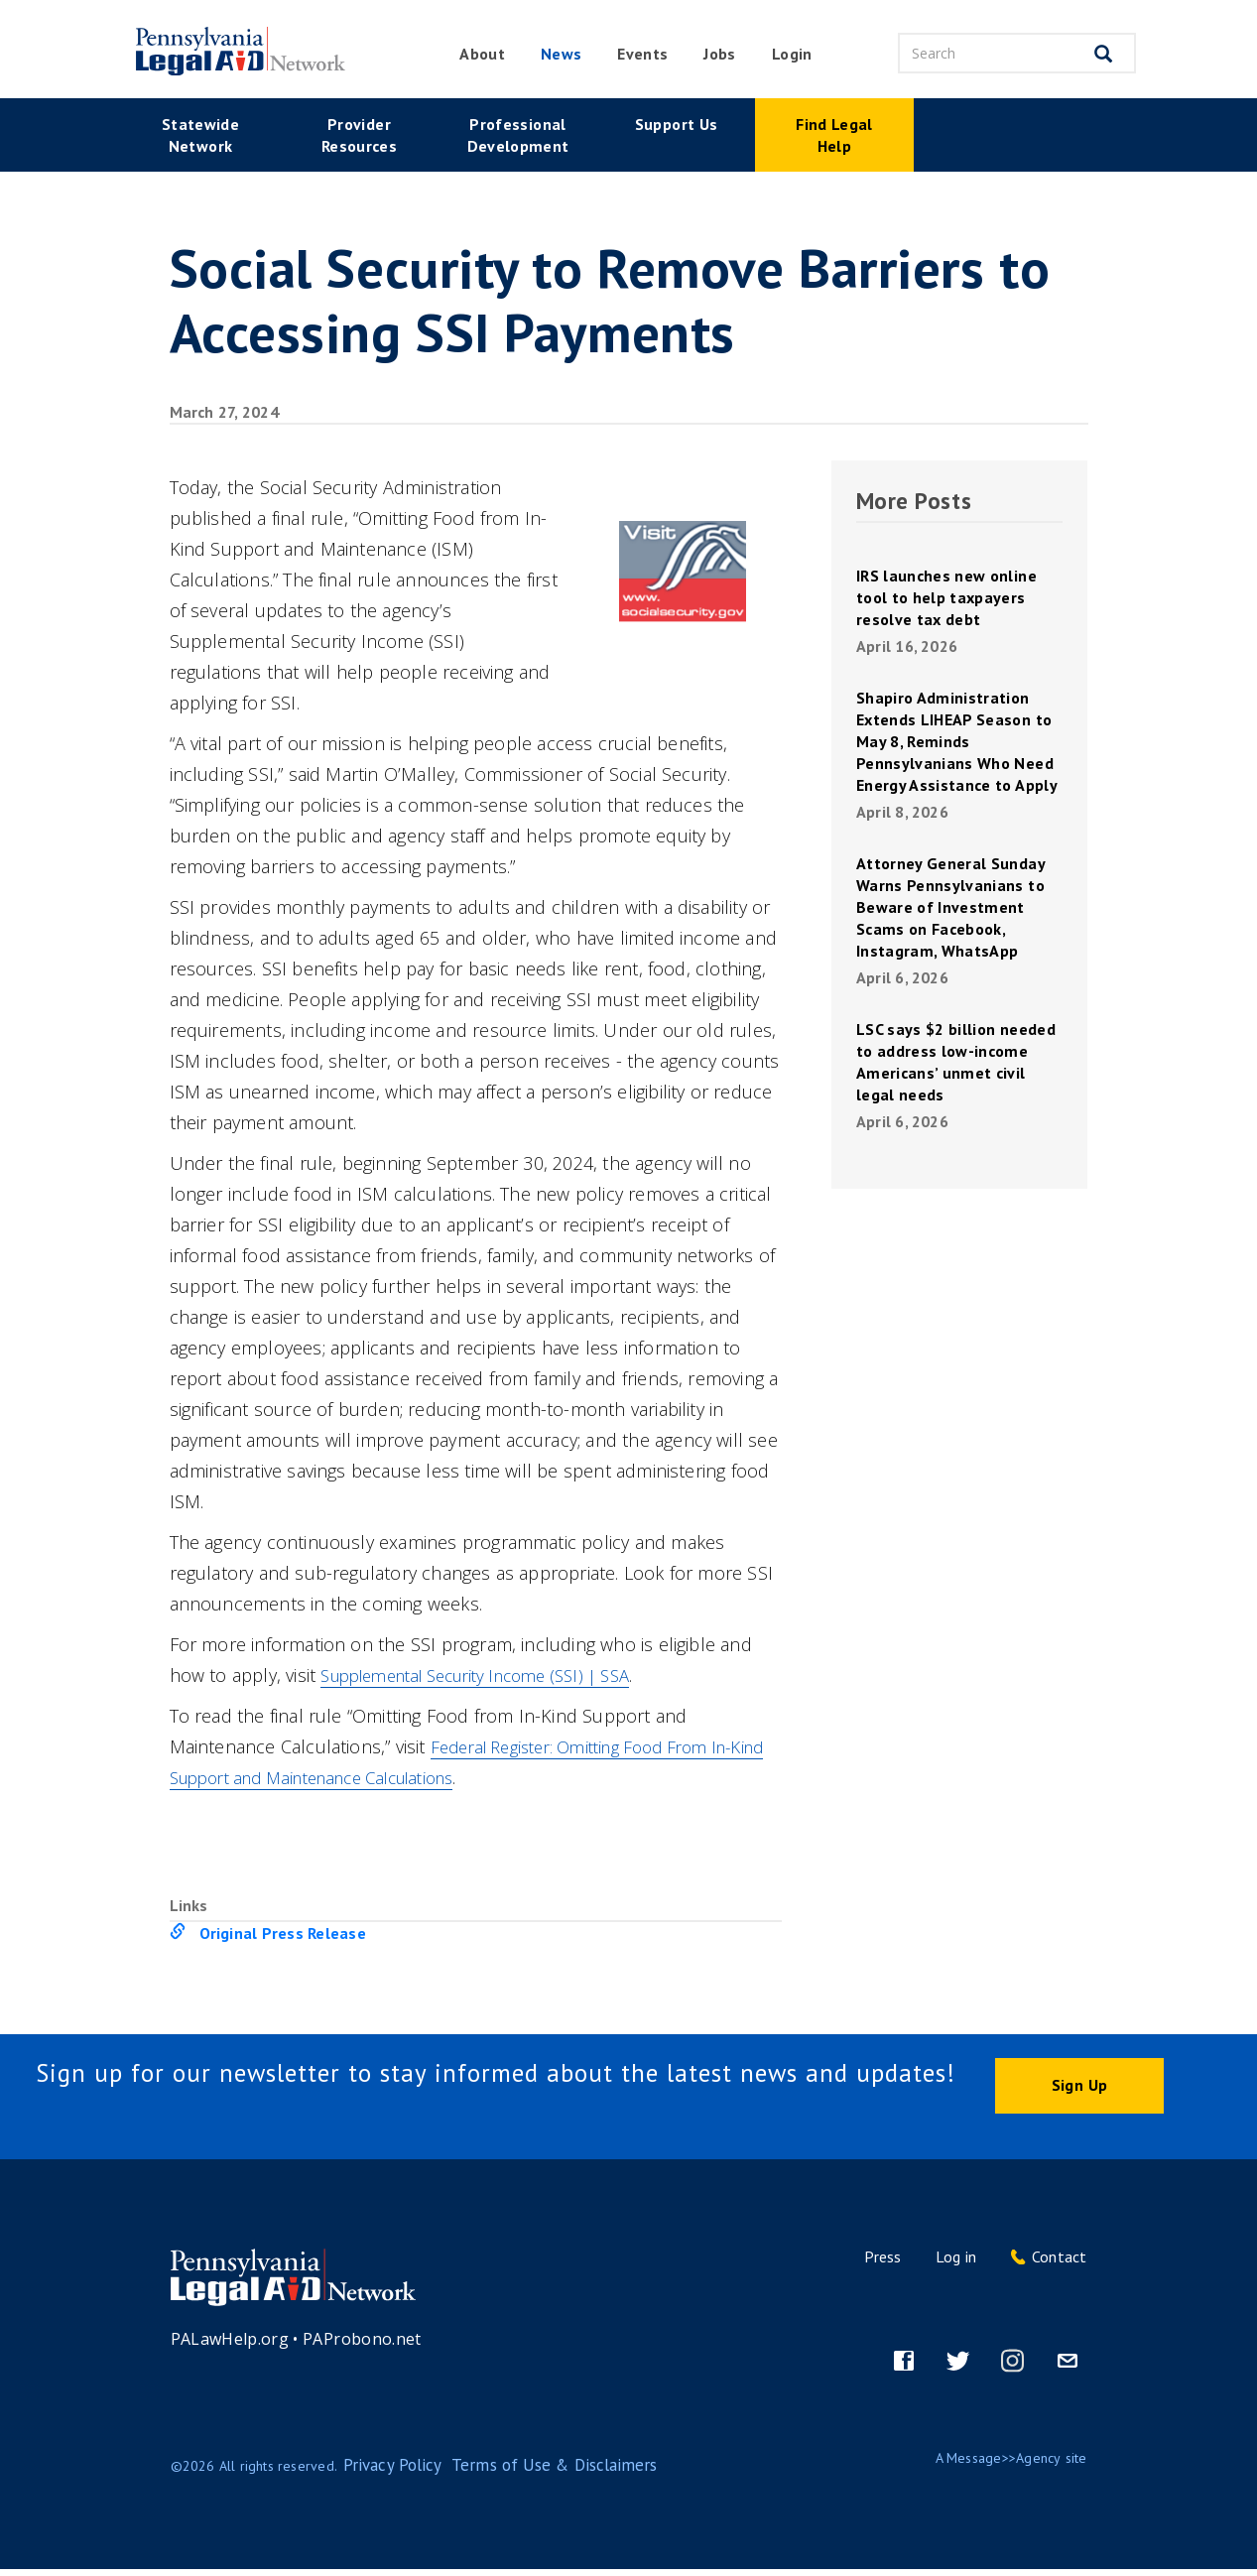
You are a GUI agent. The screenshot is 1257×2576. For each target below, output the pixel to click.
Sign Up (1079, 2088)
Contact (1059, 2262)
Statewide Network (200, 135)
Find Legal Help (834, 135)
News (561, 54)
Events (642, 54)
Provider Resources (359, 135)
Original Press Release (282, 1933)
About (482, 54)
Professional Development (518, 135)
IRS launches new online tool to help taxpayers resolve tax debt (946, 597)
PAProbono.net (362, 2345)
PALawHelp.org (230, 2345)
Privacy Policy (385, 2472)
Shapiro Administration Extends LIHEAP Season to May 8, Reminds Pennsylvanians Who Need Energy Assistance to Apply (957, 741)
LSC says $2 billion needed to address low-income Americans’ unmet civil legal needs (956, 1061)
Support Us (676, 124)
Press (882, 2262)
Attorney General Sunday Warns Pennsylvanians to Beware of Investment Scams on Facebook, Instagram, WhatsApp (951, 907)
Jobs (719, 54)
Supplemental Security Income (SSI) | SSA (493, 1675)
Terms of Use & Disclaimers (523, 2472)
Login (792, 54)
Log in (956, 2262)
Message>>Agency (1004, 2464)
